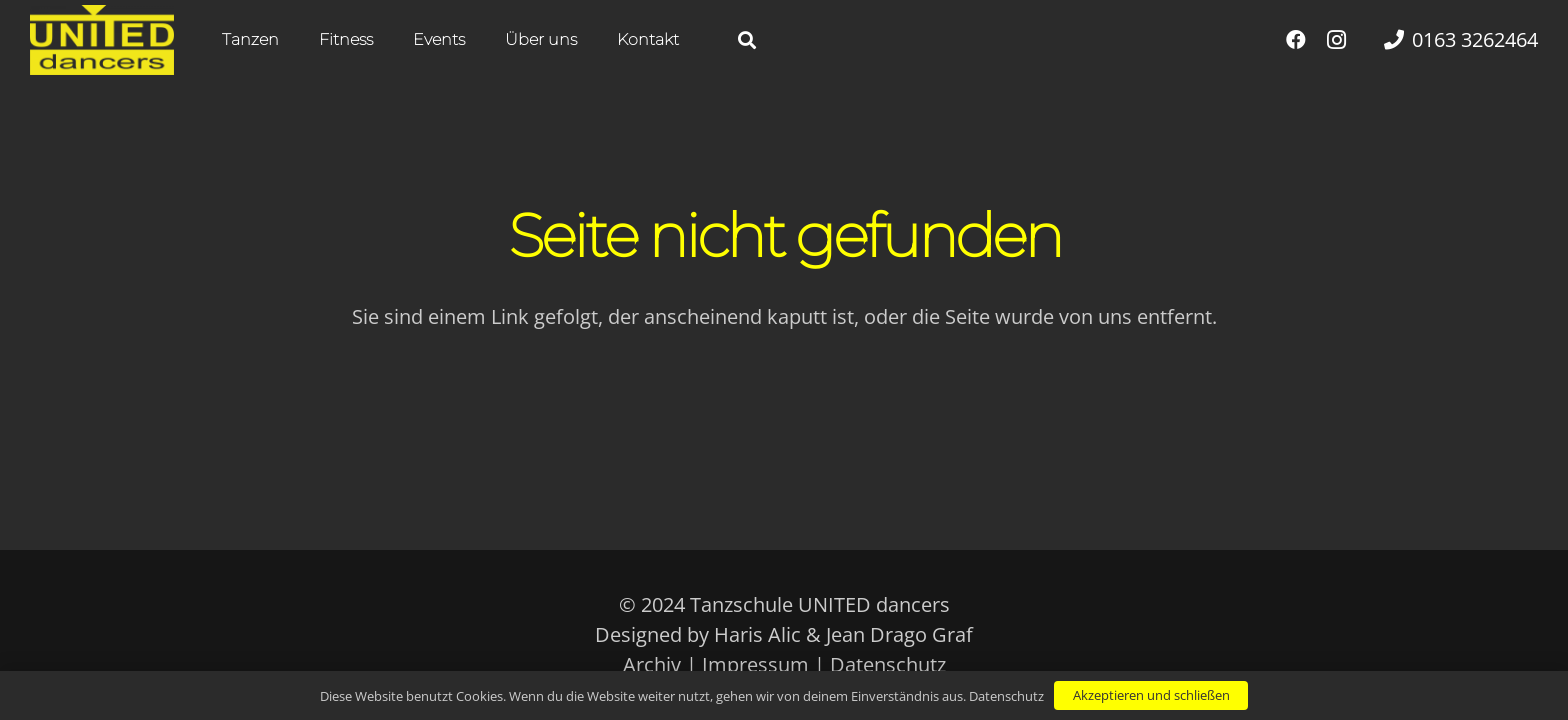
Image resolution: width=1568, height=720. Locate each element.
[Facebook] (1296, 40)
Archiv (652, 664)
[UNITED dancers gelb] (102, 40)
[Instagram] (1336, 40)
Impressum (755, 664)
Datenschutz (888, 664)
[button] (747, 40)
